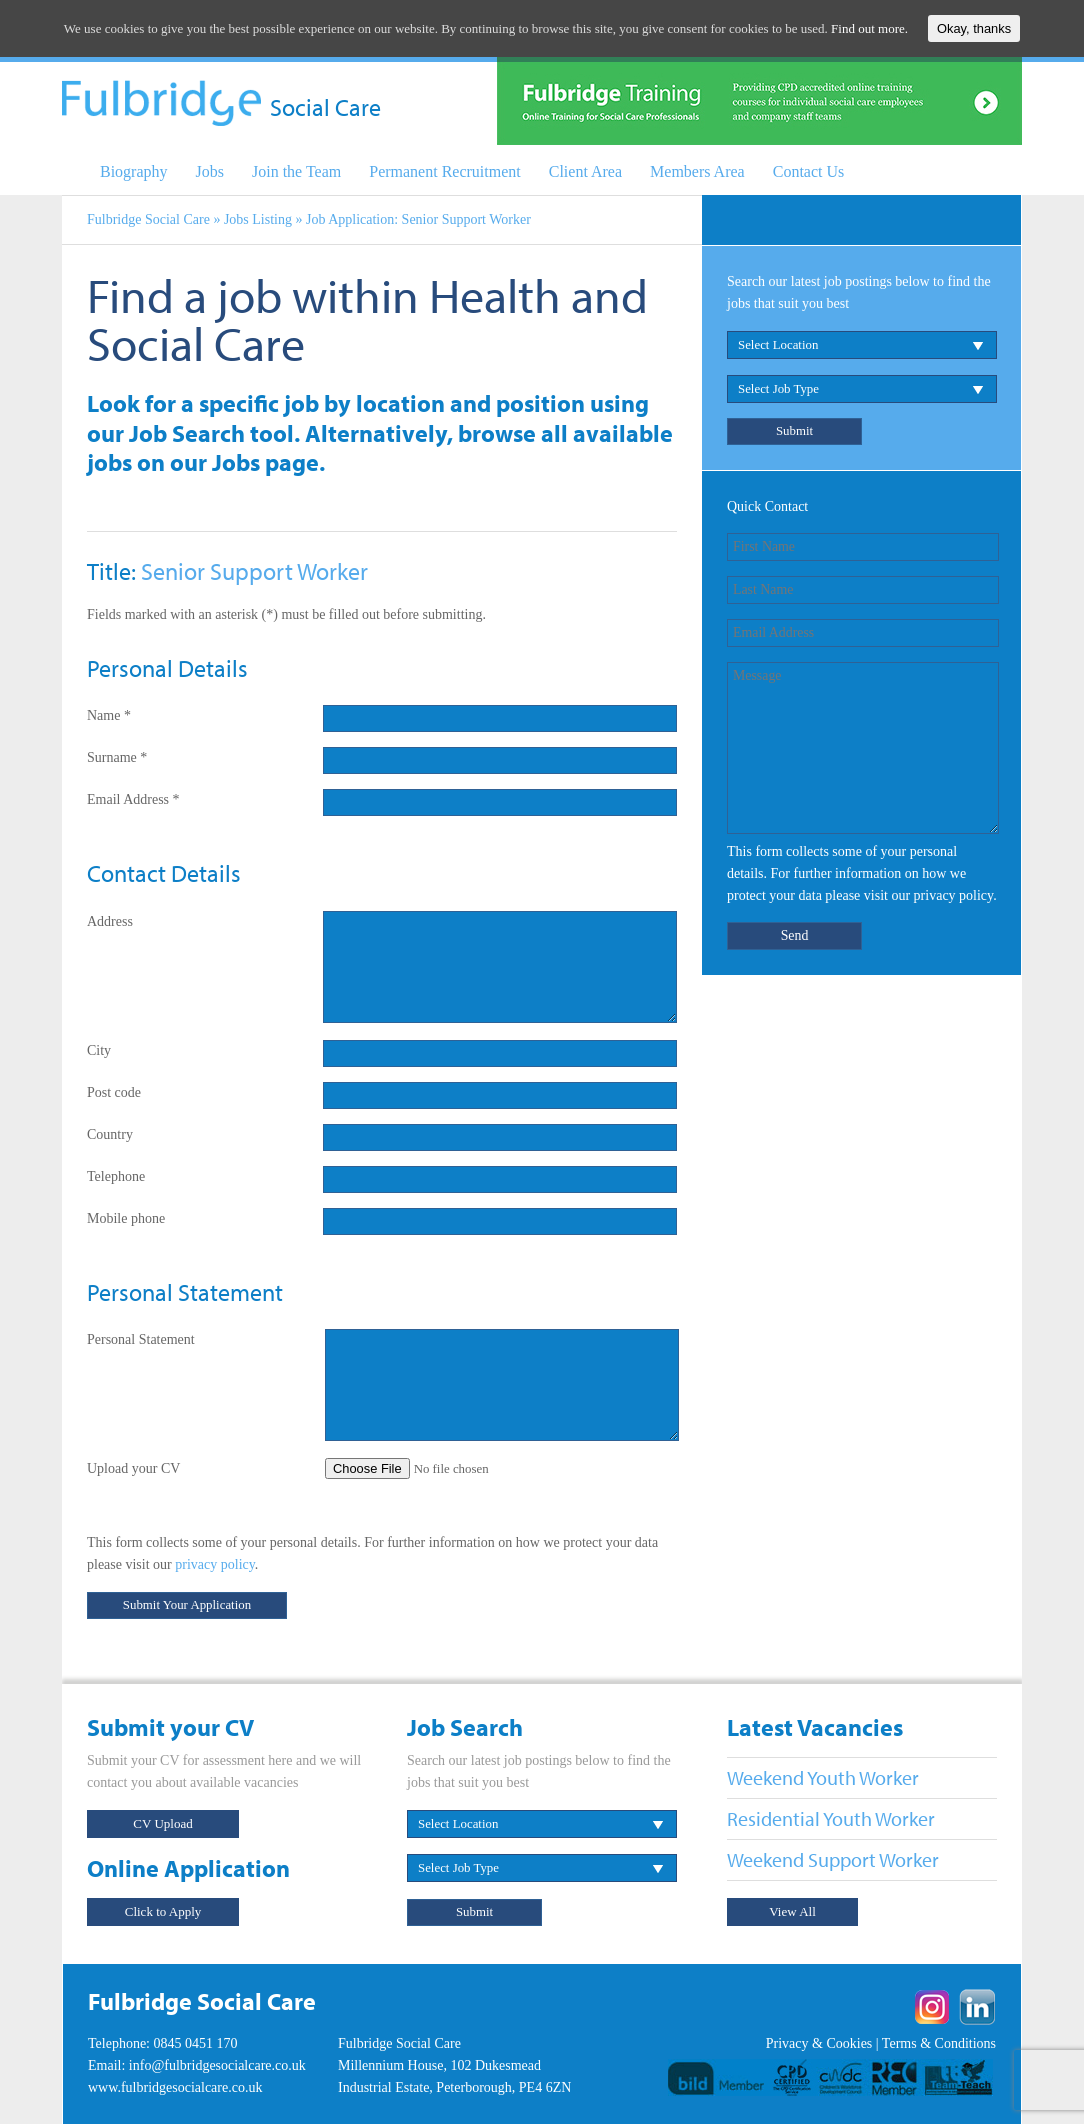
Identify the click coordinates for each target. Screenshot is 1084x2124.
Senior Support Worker (254, 571)
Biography (134, 171)
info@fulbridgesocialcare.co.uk (217, 2065)
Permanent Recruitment (445, 171)
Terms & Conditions (939, 2043)
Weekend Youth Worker (823, 1777)
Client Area (585, 171)
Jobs (210, 171)
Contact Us (809, 171)
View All (792, 1911)
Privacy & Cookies (819, 2043)
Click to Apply (163, 1911)
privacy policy (215, 1564)
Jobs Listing (258, 219)
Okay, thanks (974, 28)
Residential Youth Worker (831, 1818)
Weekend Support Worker (833, 1859)
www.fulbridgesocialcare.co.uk (175, 2087)
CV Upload (162, 1823)
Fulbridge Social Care (148, 219)
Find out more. (869, 28)
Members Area (697, 171)
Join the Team (296, 171)
